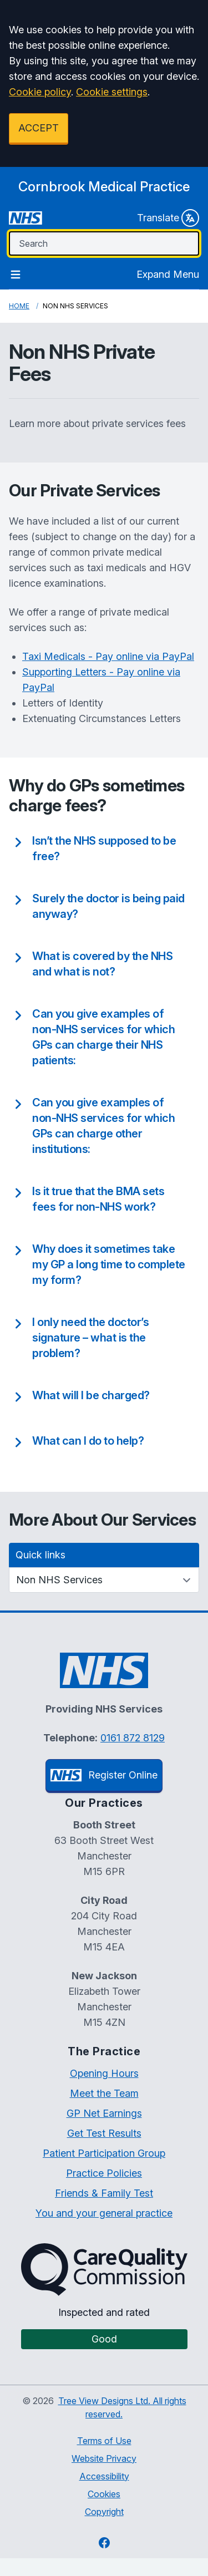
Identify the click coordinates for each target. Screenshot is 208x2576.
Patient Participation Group (104, 2153)
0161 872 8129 (132, 1738)
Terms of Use (104, 2440)
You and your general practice (104, 2213)
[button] (97, 848)
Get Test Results (104, 2133)
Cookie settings (112, 92)
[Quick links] (104, 1580)
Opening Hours (104, 2073)
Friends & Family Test (104, 2193)
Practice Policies (104, 2173)
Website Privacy (104, 2458)
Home (19, 306)
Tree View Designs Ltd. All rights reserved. (122, 2407)
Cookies (104, 2493)
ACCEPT (38, 128)
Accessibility (104, 2476)
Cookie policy (40, 92)
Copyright (104, 2511)
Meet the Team (104, 2093)
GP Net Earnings (104, 2113)
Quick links (40, 1555)
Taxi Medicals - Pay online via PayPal (108, 656)
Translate (168, 218)
